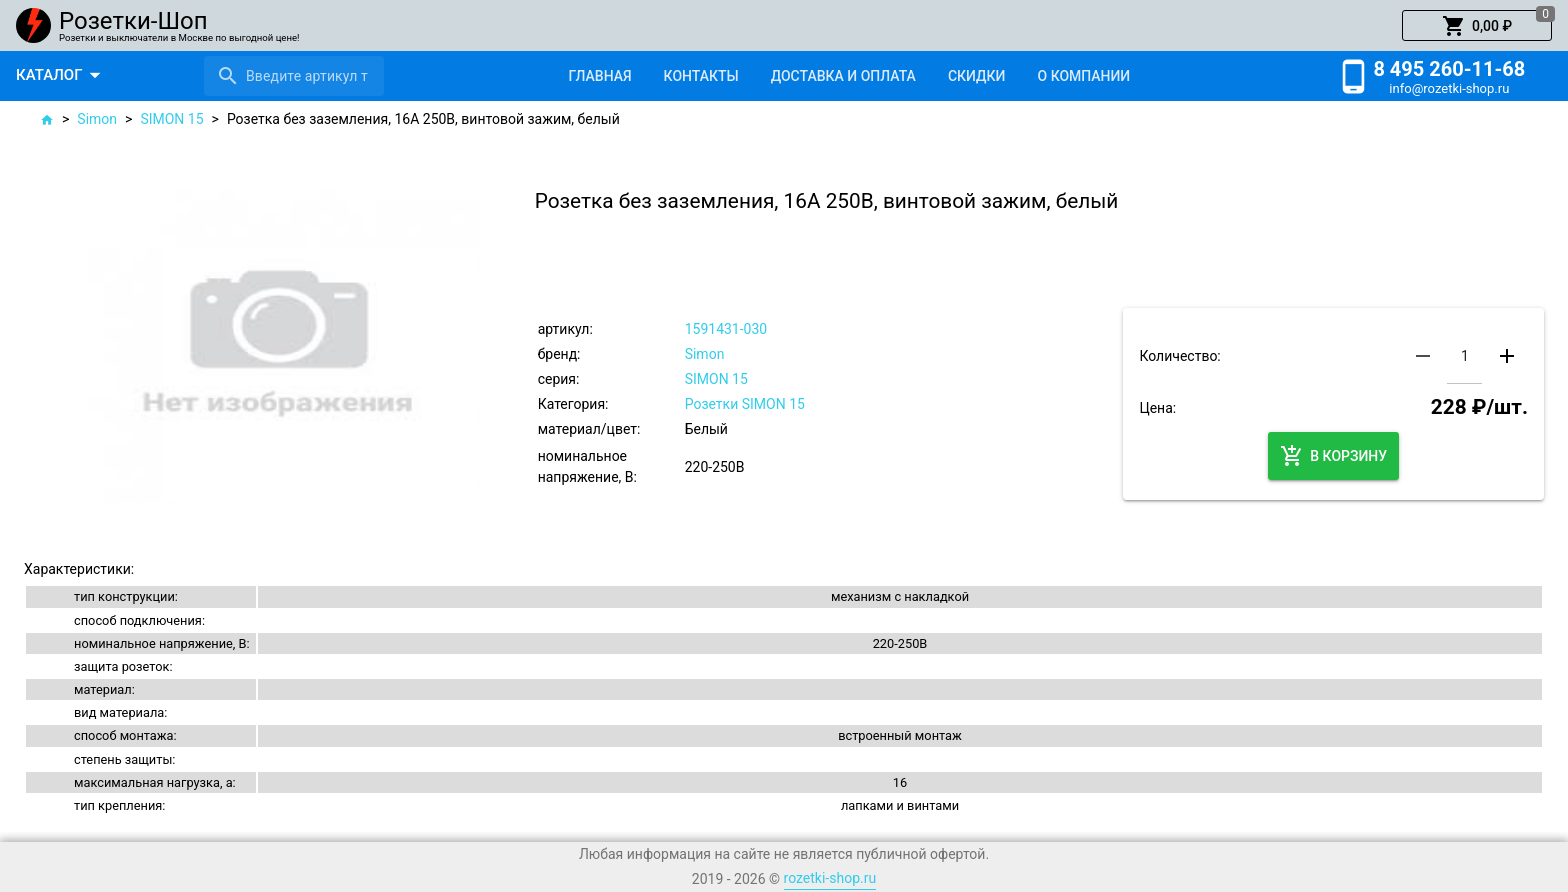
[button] (1477, 26)
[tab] (599, 76)
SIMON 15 (171, 119)
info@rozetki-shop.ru (1449, 88)
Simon (97, 119)
